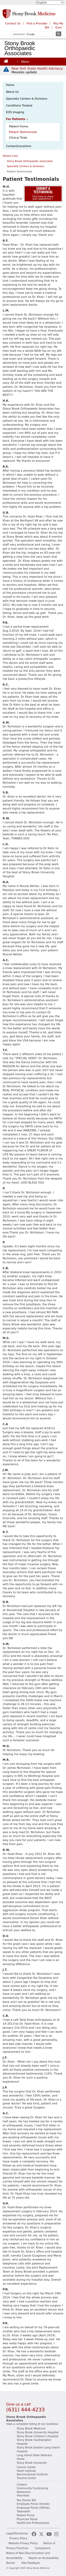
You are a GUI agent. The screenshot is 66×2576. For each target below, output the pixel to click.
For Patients (17, 119)
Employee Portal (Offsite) (33, 2507)
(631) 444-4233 (25, 2410)
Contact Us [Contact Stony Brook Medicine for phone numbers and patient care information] (12, 23)
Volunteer (23, 2495)
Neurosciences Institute (32, 2474)
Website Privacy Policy (23, 2543)
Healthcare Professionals (33, 2523)
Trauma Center (26, 2478)
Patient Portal (25, 2515)
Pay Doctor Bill (26, 2500)
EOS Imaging (15, 112)
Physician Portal (27, 2519)
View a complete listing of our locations (32, 2424)
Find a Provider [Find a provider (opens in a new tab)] (37, 23)
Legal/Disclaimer (17, 2533)
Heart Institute (26, 2471)
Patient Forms (18, 126)
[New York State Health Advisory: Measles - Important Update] (6, 69)
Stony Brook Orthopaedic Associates (19, 48)
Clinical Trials (18, 137)
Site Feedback (30, 2563)
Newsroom (24, 2492)
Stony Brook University (32, 2462)
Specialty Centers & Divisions (26, 98)
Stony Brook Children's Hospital (37, 2436)
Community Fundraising (32, 2488)
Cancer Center (26, 2467)
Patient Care (10, 155)
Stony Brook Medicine (31, 2428)
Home (10, 85)
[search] (31, 34)
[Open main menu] (22, 61)
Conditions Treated (19, 105)
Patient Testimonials (23, 132)
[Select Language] (49, 3)
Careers (22, 2484)
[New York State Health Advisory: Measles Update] (37, 70)
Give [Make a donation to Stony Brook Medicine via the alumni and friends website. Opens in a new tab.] (58, 27)
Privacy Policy (18, 2538)
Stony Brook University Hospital (37, 2432)
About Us (12, 91)
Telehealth (23, 2511)
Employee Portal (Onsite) (33, 2504)
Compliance (42, 2548)
